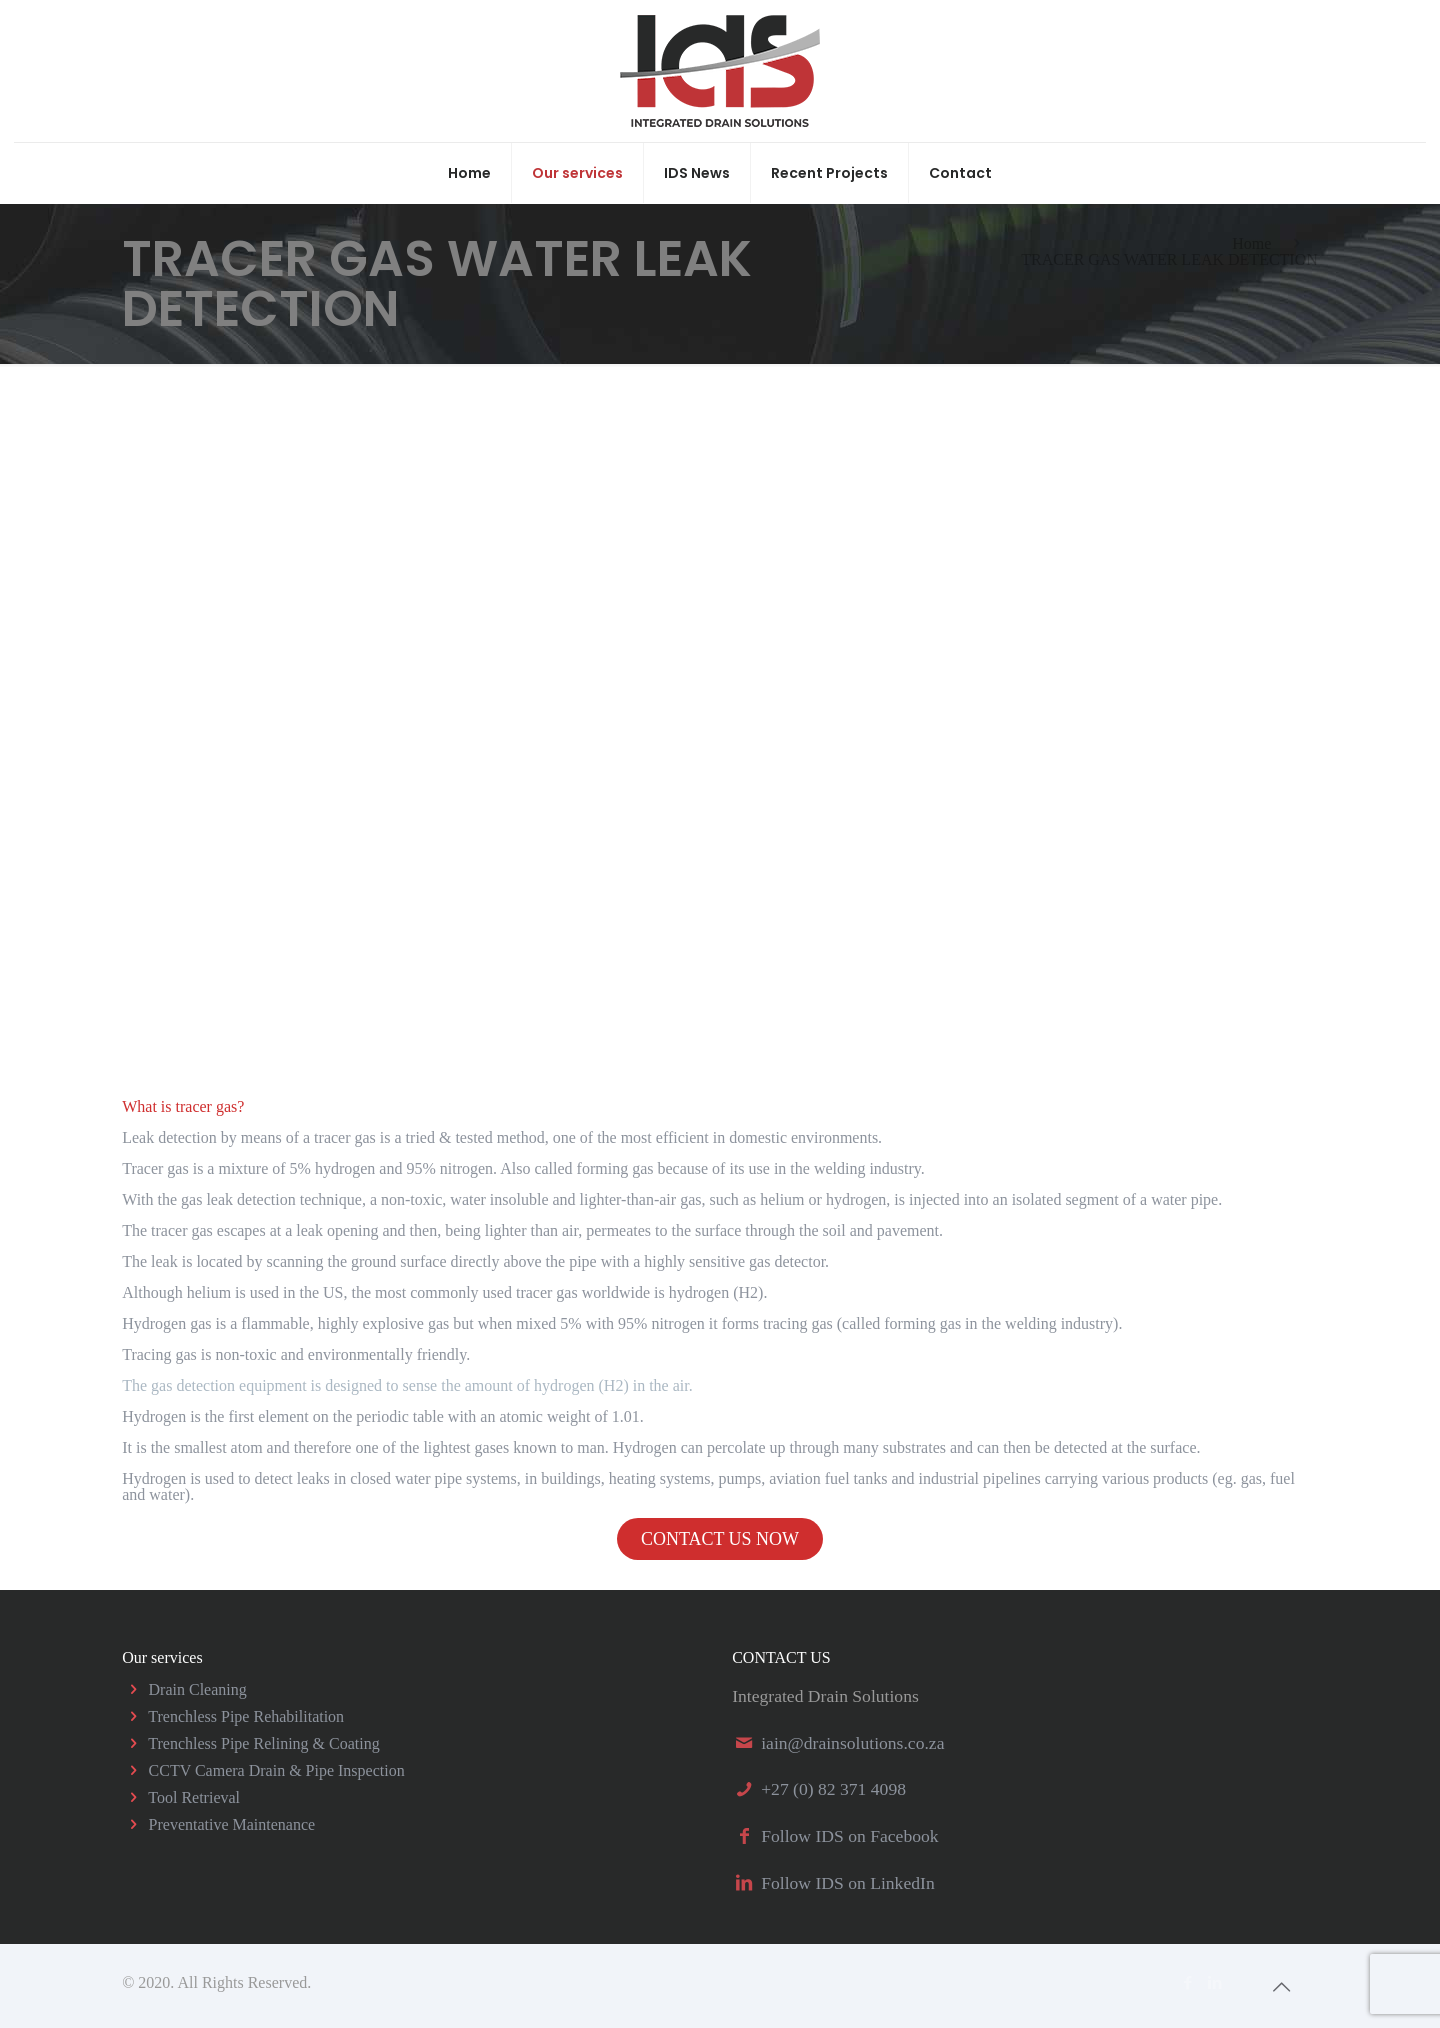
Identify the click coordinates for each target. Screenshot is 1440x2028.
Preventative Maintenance (232, 1824)
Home (1251, 243)
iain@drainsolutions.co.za (852, 1743)
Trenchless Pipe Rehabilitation (246, 1716)
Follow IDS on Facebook (849, 1836)
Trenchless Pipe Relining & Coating (263, 1743)
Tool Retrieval (194, 1797)
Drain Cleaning (198, 1689)
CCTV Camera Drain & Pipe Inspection (277, 1770)
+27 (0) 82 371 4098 (833, 1789)
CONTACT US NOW (720, 1539)
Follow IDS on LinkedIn (848, 1883)
